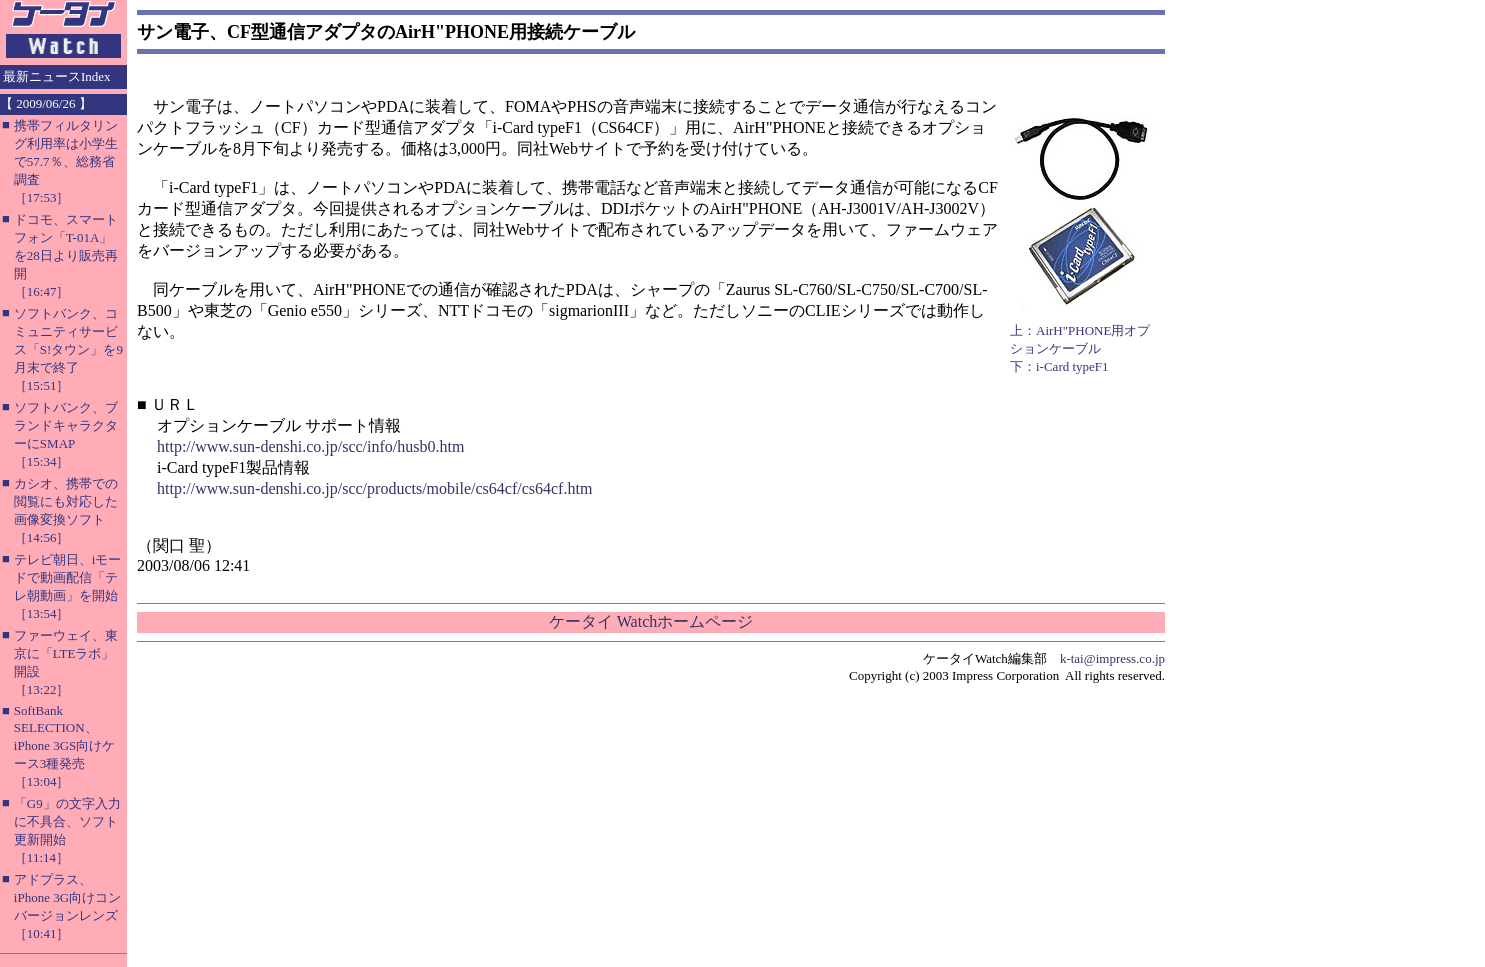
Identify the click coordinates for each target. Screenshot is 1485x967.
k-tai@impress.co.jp (1112, 658)
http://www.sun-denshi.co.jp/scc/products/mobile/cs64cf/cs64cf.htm (374, 488)
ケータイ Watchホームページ (651, 621)
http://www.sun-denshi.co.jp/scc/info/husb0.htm (310, 446)
